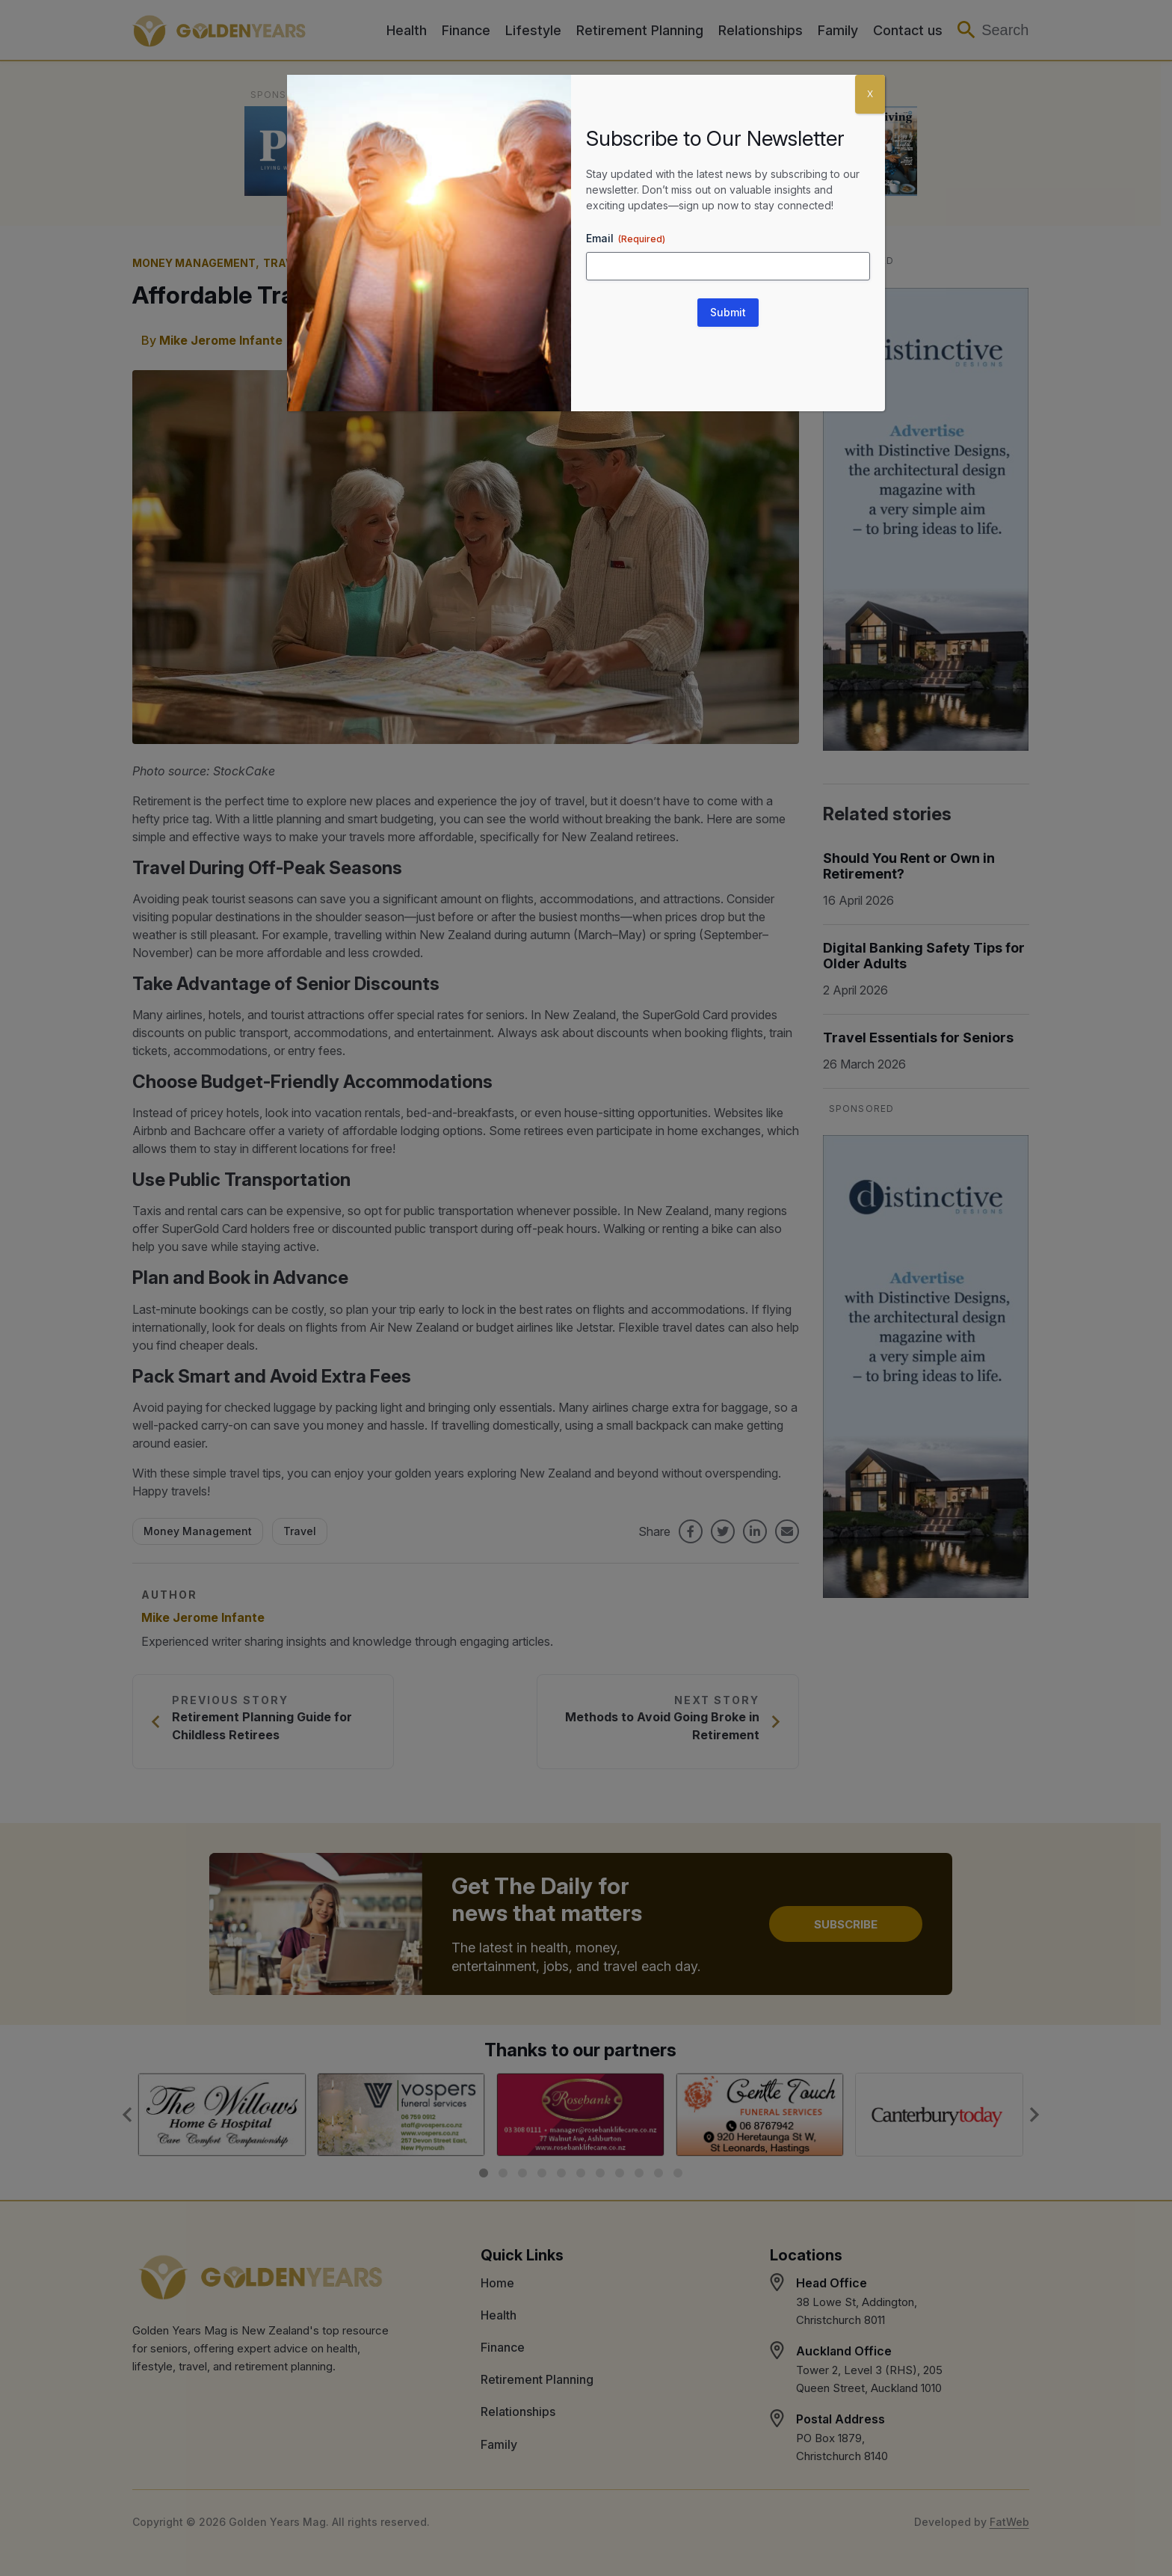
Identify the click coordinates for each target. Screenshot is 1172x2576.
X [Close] (870, 93)
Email (625, 238)
